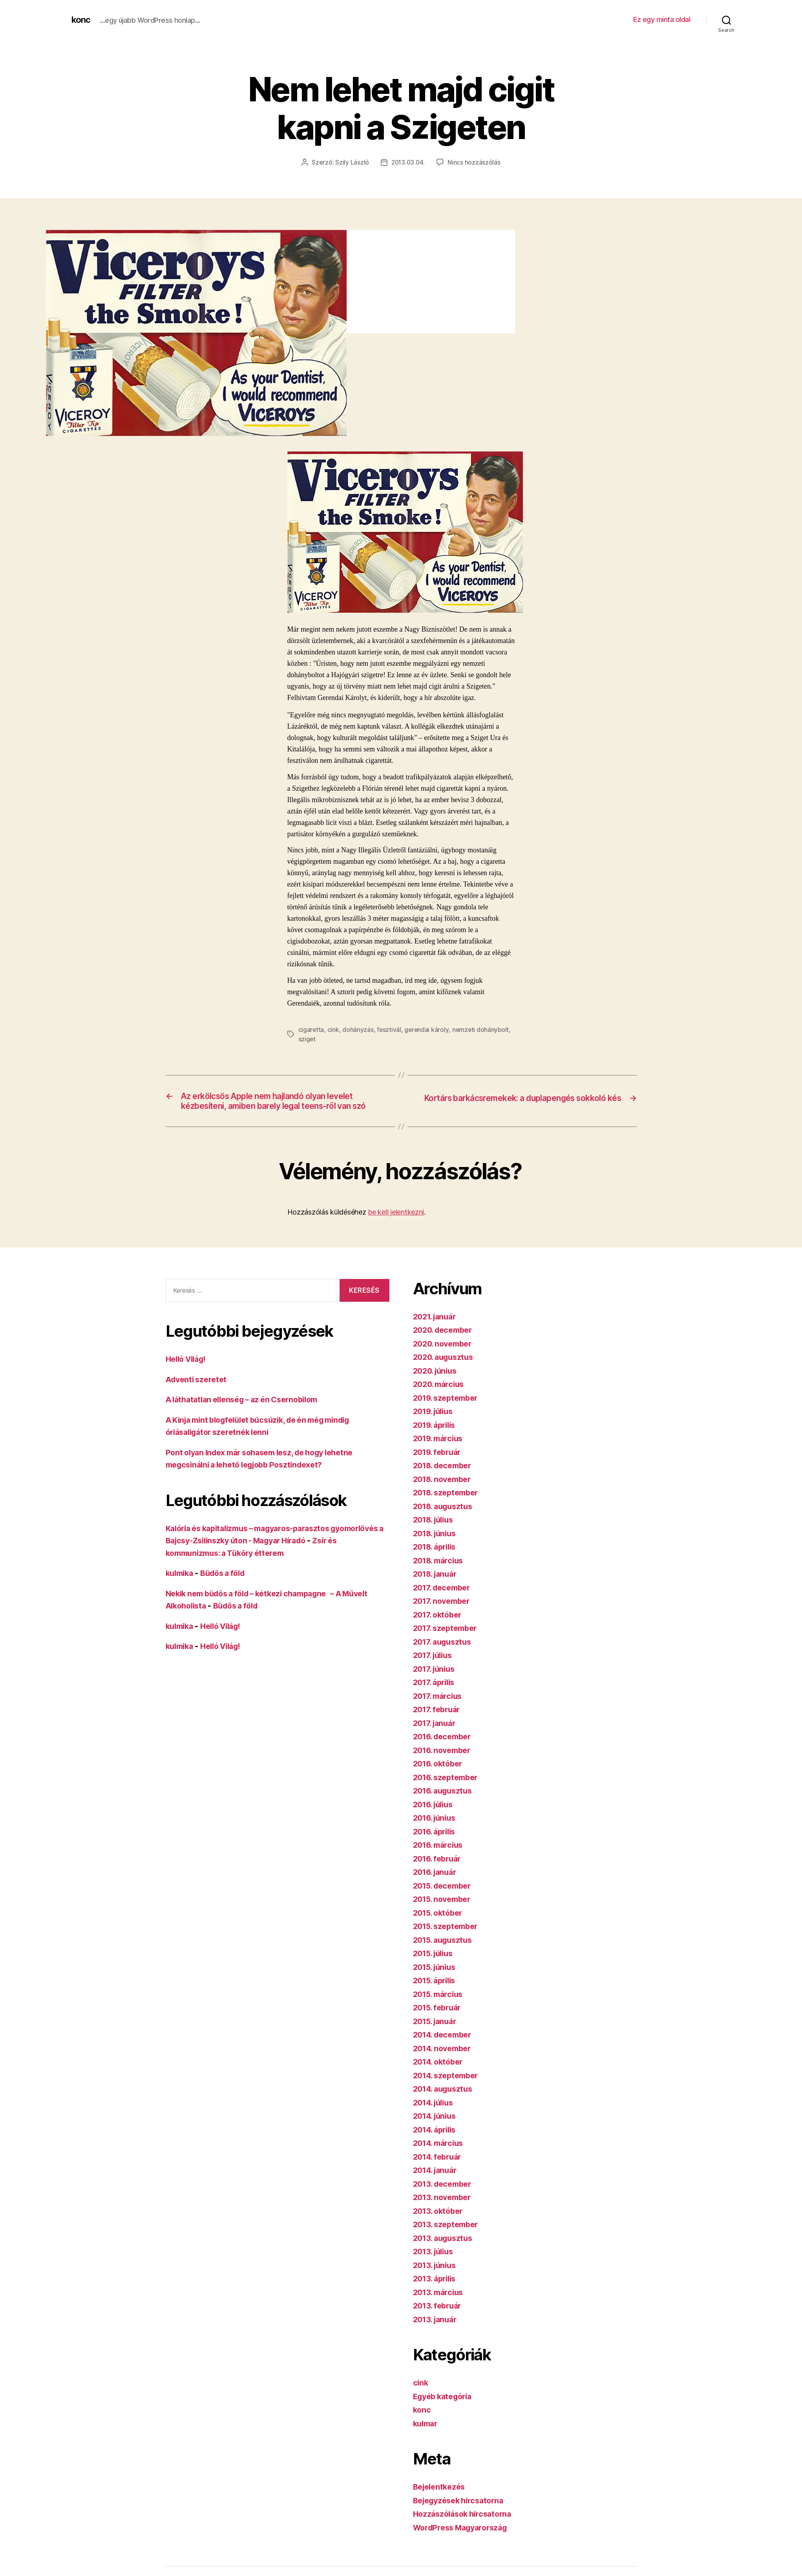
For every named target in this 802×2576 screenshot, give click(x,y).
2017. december (444, 1602)
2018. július (436, 1534)
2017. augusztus (445, 1656)
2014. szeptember (448, 2089)
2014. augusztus (445, 2103)
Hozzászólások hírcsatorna (465, 2528)
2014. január (437, 2184)
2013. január (437, 2333)
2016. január (437, 1886)
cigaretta (311, 1029)
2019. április (437, 1439)
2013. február (439, 2320)
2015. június (436, 1981)
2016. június (436, 1832)
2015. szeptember (448, 1941)
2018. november (445, 1493)
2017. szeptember (448, 1642)
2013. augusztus (445, 2252)
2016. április (437, 1845)
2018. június (437, 1547)
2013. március (440, 2306)
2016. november (444, 1764)
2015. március (440, 2008)
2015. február (439, 2022)
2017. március (440, 1710)
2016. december (445, 1751)
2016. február (439, 1873)
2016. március (440, 1859)
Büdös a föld (228, 1587)
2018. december (445, 1480)
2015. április (437, 1995)
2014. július (436, 2117)
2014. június (437, 2130)
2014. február (439, 2171)
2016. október (440, 1778)
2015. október (440, 1927)
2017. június (436, 1683)
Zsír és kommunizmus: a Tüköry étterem (245, 1567)
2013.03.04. (408, 162)
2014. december (445, 2049)
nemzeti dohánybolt (482, 1029)
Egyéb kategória (445, 2410)
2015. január (437, 2035)
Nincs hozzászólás (475, 162)
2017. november (444, 1615)
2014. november (445, 2062)
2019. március (440, 1453)
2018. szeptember (448, 1507)
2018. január (437, 1588)
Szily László (351, 162)
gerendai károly (427, 1029)
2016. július (435, 1818)
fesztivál (389, 1029)
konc (81, 19)
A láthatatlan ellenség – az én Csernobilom (249, 1414)
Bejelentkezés (441, 2501)
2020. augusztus (446, 1371)
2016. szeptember (448, 1791)
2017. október (439, 1629)
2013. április (437, 2293)
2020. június (437, 1385)
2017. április (436, 1697)
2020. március (441, 1398)
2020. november (445, 1358)
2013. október (440, 2225)
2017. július (435, 1670)
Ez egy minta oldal (661, 19)
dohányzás (358, 1029)
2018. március (440, 1574)
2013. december (445, 2198)
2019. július (435, 1426)
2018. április (437, 1561)
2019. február (439, 1466)
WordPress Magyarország (464, 2542)
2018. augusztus (445, 1520)
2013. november (444, 2212)
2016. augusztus (445, 1805)
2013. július (435, 2266)
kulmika (181, 1587)
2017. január (436, 1737)
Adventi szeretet (198, 1393)
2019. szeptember (448, 1412)
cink (334, 1029)
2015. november (444, 1913)
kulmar (426, 2437)
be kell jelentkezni (396, 1226)
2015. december (445, 1900)
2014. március (440, 2157)
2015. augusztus (445, 1954)
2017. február (439, 1724)
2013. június (436, 2279)
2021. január (437, 1331)
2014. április (437, 2144)
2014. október (440, 2076)
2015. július (435, 1968)
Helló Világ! (188, 1373)
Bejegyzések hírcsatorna (462, 2514)
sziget (307, 1038)
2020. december (445, 1344)
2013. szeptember (448, 2239)
